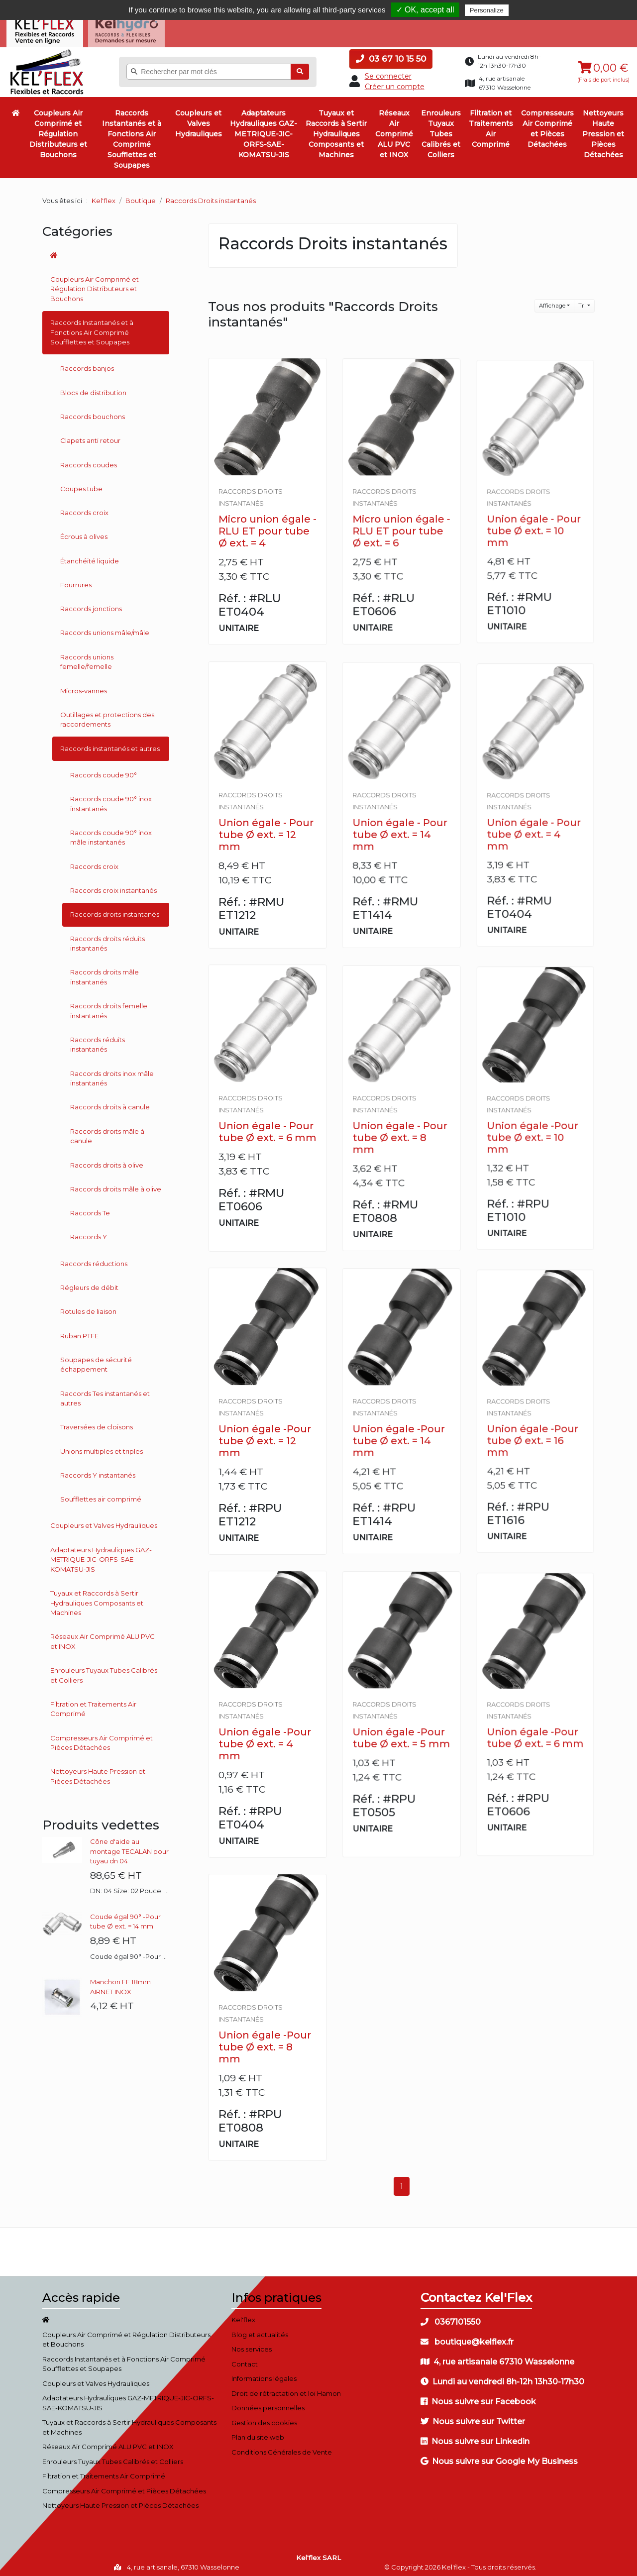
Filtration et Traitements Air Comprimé (491, 125)
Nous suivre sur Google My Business (499, 2457)
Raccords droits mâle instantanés (104, 973)
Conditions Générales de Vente (281, 2448)
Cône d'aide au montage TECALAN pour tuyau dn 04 (129, 1847)
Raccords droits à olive (106, 1161)
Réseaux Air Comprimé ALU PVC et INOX (394, 130)
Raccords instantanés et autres (110, 744)
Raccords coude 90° (103, 771)
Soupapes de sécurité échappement (96, 1360)
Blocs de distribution (93, 388)
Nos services (251, 2345)
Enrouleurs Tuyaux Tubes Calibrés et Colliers (441, 130)
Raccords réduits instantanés (97, 1041)
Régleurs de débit (89, 1284)
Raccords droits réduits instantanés (107, 939)
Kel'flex (103, 197)
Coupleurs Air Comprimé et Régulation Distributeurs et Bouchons (58, 130)
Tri (582, 301)
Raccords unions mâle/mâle (104, 629)
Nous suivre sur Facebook (478, 2397)
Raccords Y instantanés (97, 1471)
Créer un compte (395, 82)
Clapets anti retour (90, 436)
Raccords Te (90, 1209)
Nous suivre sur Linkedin (475, 2437)
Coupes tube (81, 484)
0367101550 (451, 2318)
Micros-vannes (83, 686)
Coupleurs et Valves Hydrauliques (198, 119)
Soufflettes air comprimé (100, 1495)
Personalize (487, 10)
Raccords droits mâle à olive (115, 1185)
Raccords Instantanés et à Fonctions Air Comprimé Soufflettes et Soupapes (131, 135)
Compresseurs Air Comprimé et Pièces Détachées (547, 125)
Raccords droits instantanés (114, 910)
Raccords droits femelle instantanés (108, 1007)
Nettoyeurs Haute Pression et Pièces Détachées (603, 130)
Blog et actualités (259, 2330)
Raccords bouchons (92, 413)
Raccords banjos (87, 364)
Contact (244, 2359)
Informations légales (264, 2374)
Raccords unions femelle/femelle (86, 657)
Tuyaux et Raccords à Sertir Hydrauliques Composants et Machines (336, 130)
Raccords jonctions (91, 605)
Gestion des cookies (264, 2418)
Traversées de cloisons (96, 1423)
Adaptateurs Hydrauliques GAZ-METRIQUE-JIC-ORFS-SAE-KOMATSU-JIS (263, 130)
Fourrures (76, 581)
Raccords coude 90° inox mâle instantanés (111, 834)
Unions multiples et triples (101, 1447)
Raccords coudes (88, 460)
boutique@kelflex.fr (467, 2338)
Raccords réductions (93, 1259)
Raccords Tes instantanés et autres (105, 1394)
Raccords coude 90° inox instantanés (111, 800)
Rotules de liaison (88, 1307)
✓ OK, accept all (425, 9)
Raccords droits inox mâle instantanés (112, 1074)
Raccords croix (84, 509)
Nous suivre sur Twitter (473, 2417)
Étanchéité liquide (89, 556)
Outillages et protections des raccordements (107, 716)
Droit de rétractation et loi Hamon (286, 2389)
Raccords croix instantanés (113, 886)
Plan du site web (257, 2433)
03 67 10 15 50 (391, 55)
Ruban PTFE (79, 1331)
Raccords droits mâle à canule (107, 1132)
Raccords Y (88, 1233)
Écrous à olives (83, 533)
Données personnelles (268, 2404)
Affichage (552, 301)
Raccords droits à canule (110, 1103)
